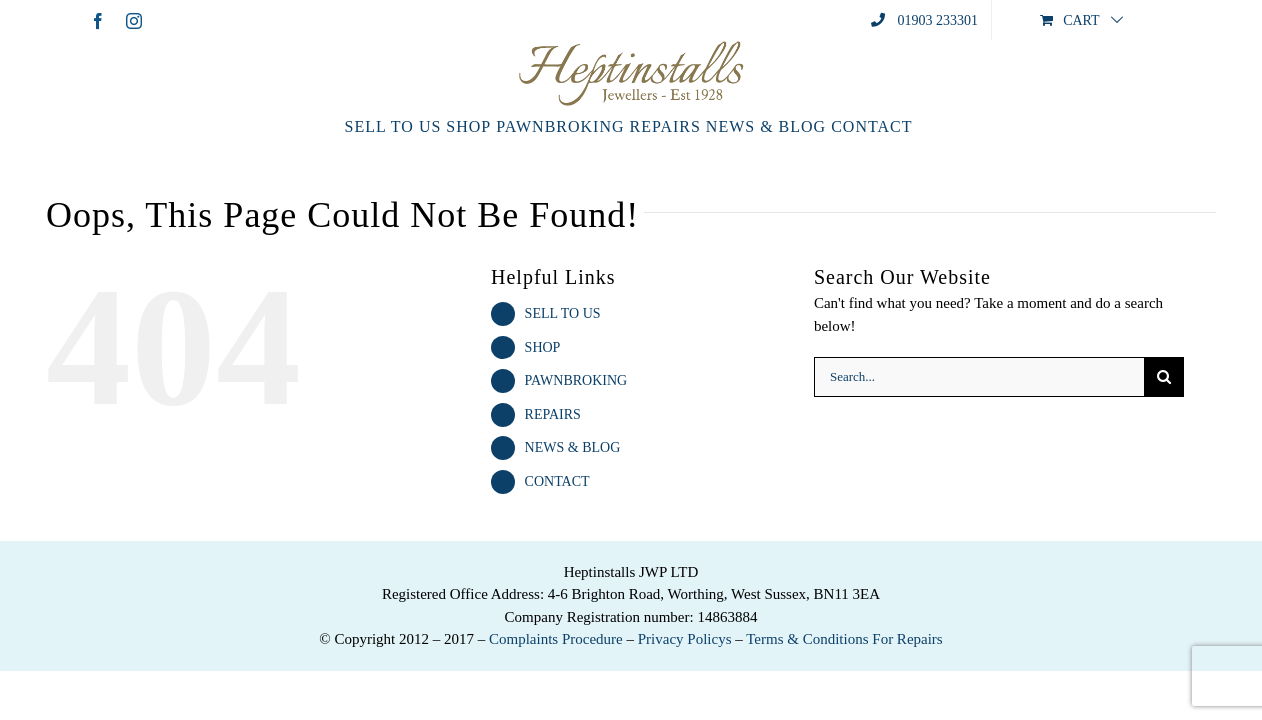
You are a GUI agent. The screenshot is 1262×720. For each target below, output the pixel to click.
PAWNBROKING (576, 380)
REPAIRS (553, 414)
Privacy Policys (685, 639)
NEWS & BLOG (573, 447)
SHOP (543, 347)
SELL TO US (563, 313)
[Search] (1164, 377)
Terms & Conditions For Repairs (844, 639)
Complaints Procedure (556, 639)
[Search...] (979, 377)
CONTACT (557, 481)
